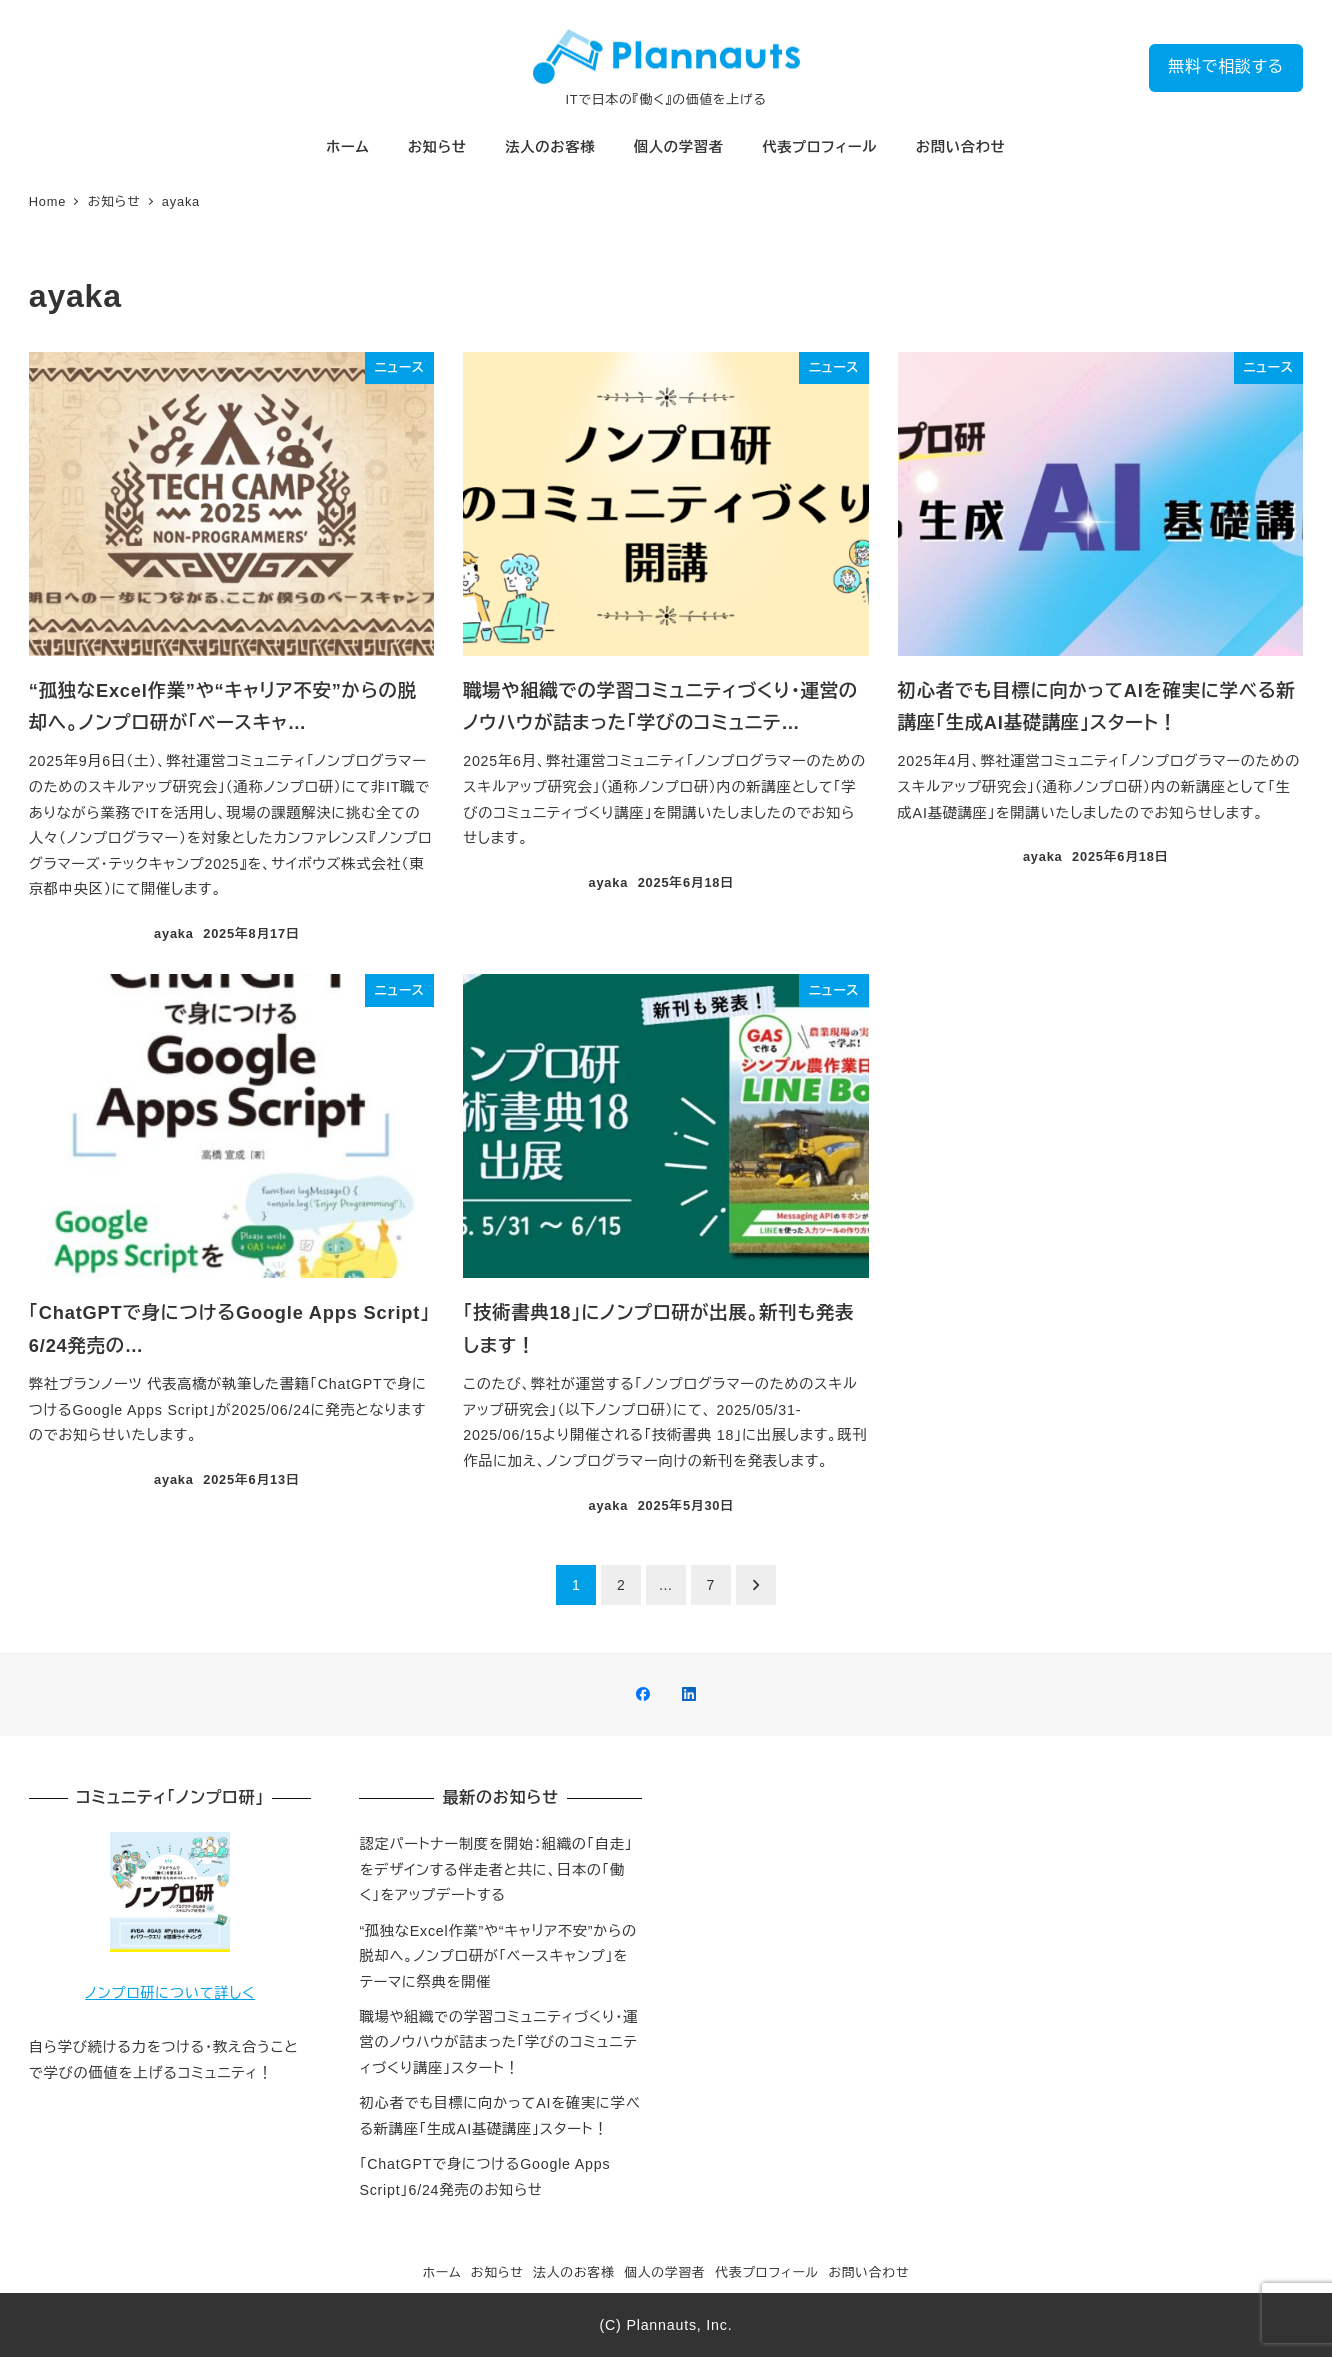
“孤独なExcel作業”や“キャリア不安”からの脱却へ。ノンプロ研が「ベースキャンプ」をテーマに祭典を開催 (498, 1956)
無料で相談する (1226, 66)
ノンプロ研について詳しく (170, 1993)
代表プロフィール (767, 2272)
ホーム (442, 2272)
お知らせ (497, 2272)
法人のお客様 (573, 2272)
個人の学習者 (665, 2272)
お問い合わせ (868, 2272)
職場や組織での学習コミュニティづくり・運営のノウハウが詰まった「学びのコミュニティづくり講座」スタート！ (498, 2042)
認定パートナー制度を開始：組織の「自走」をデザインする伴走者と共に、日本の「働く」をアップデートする (495, 1869)
